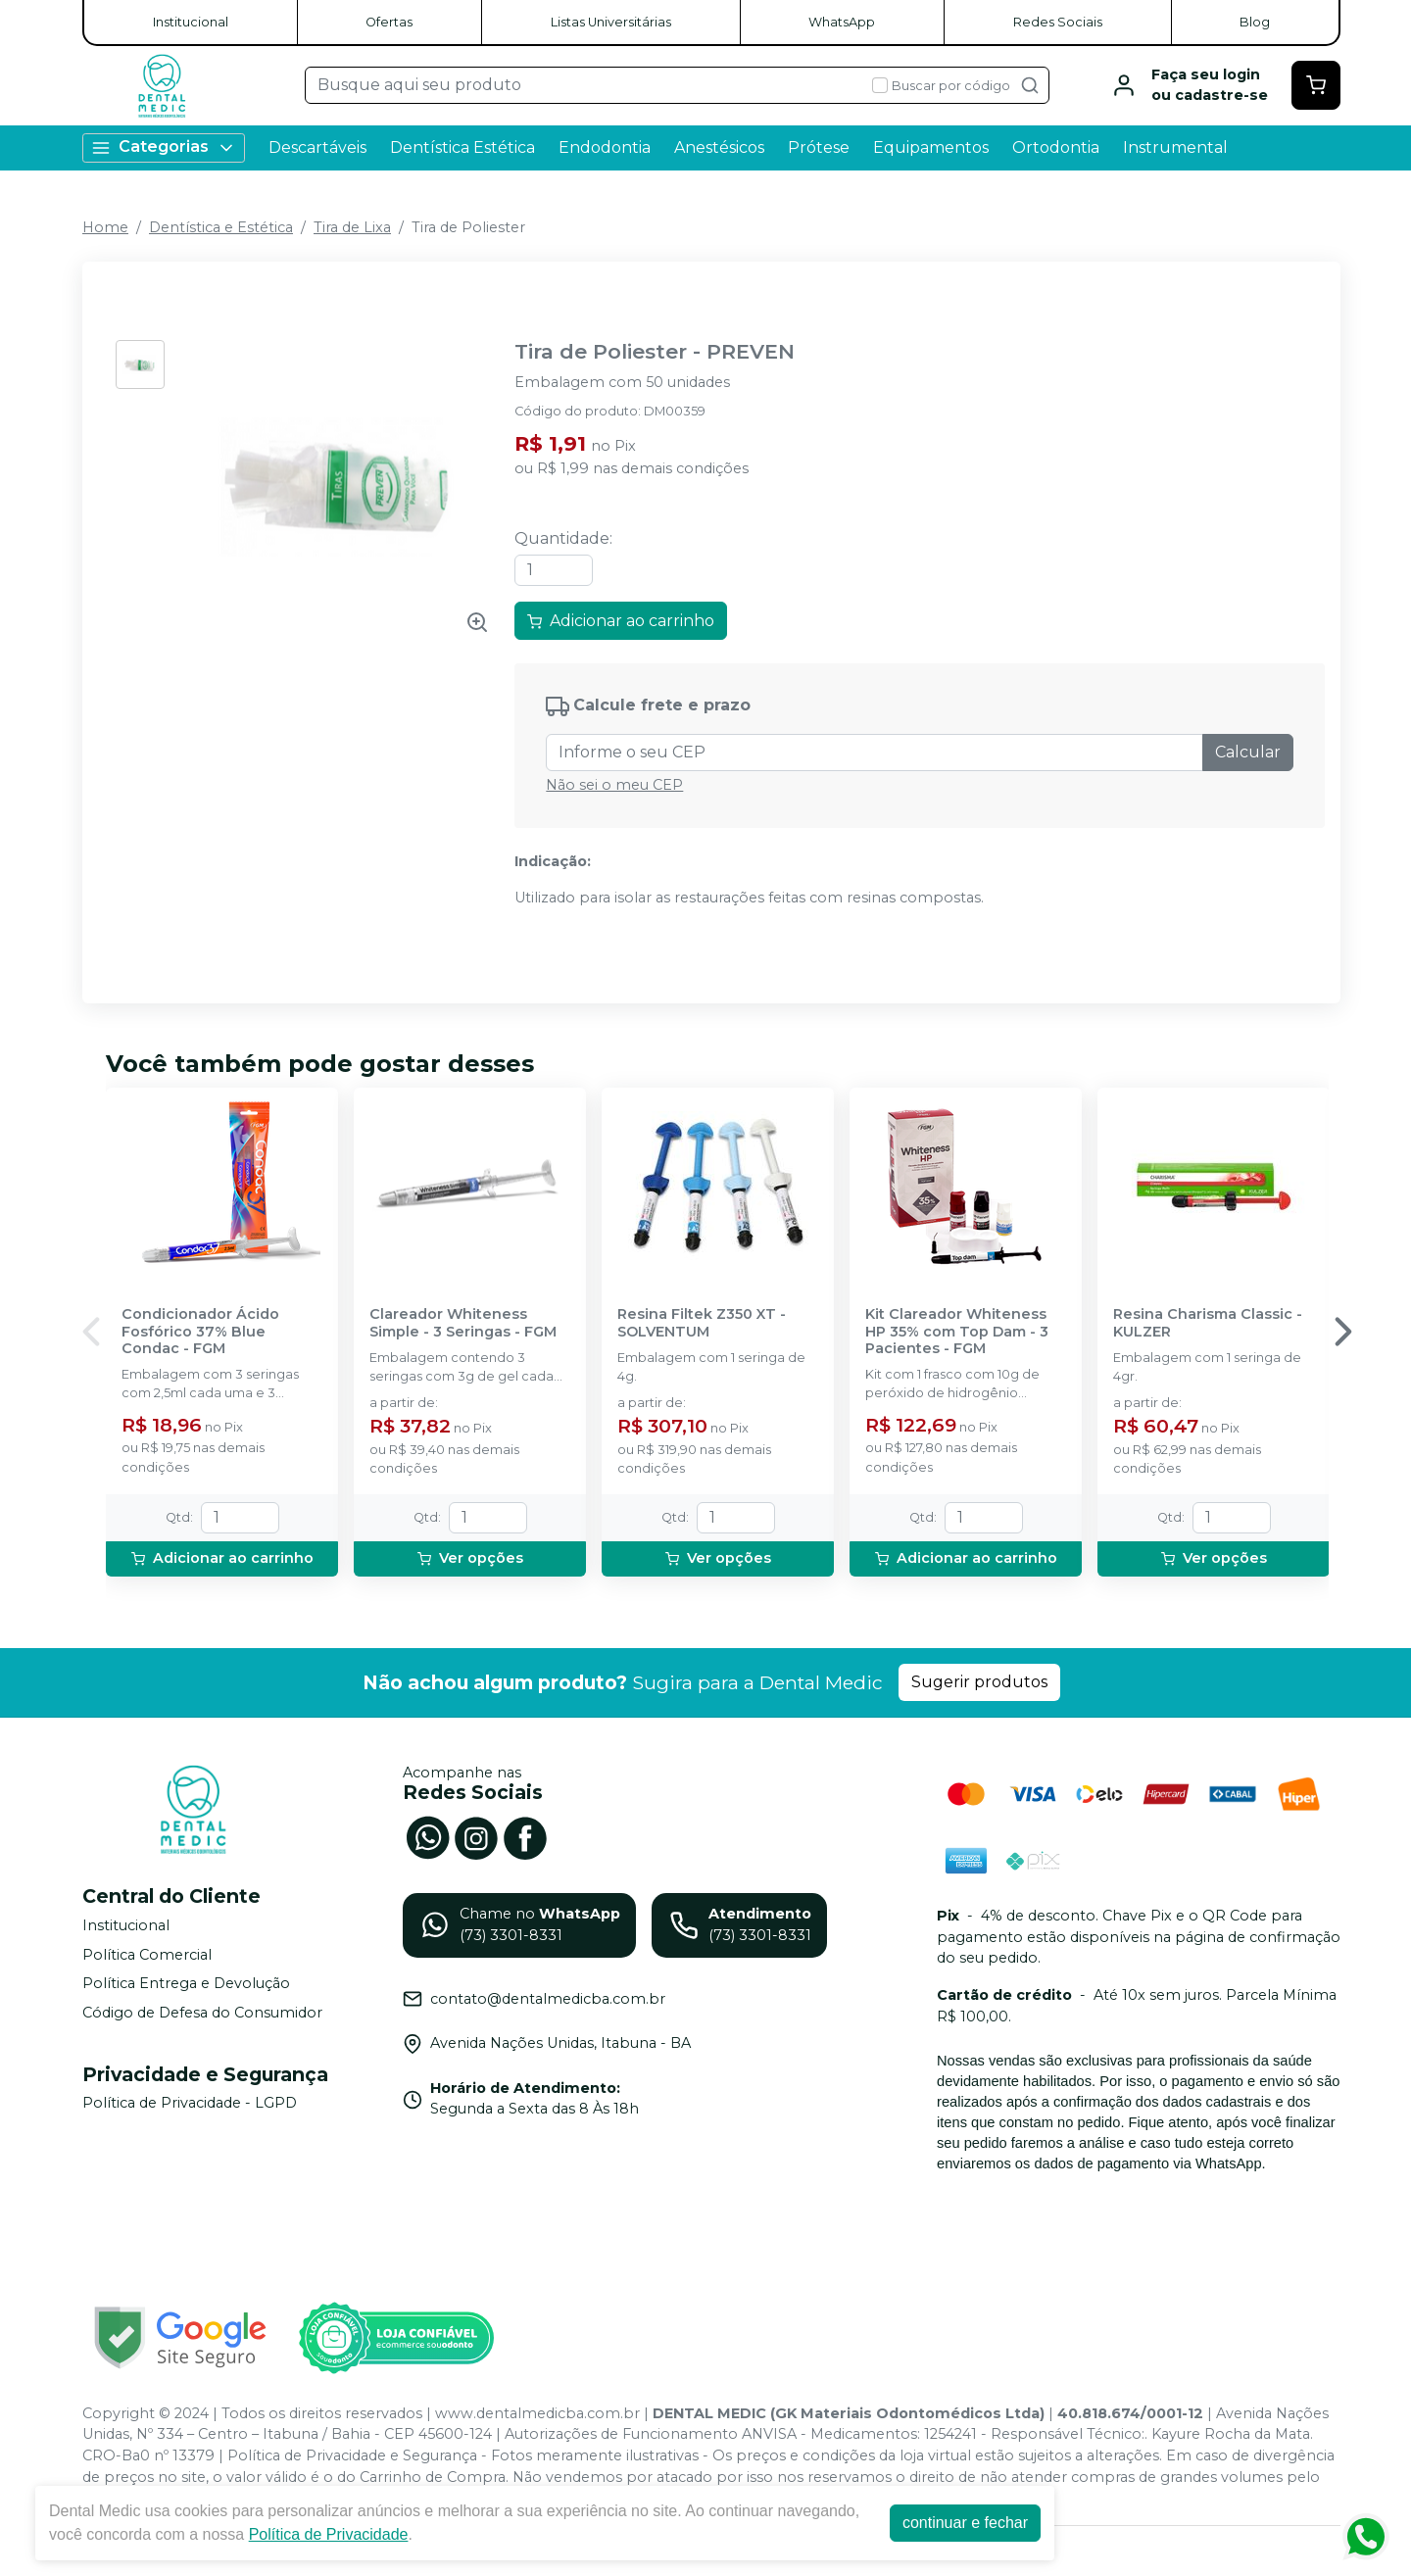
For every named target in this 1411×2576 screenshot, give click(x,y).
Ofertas (389, 22)
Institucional (190, 22)
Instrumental (1175, 147)
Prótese (819, 147)
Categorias (163, 147)
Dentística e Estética (221, 227)
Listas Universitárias (611, 22)
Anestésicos (719, 147)
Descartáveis (317, 147)
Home (105, 227)
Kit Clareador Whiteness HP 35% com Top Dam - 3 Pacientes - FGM (956, 1331)
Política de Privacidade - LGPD (189, 2104)
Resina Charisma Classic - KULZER (1207, 1322)
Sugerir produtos (979, 1682)
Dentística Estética (462, 147)
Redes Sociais (1057, 22)
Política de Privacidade (329, 2534)
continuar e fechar (965, 2522)
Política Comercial (147, 1955)
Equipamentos (931, 147)
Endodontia (605, 147)
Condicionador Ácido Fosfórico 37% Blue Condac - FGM (200, 1331)
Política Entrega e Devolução (186, 1983)
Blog (1255, 22)
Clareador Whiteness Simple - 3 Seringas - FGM (463, 1322)
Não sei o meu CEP (614, 785)
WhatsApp (841, 22)
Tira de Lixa (352, 227)
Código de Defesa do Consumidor (202, 2012)
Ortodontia (1055, 147)
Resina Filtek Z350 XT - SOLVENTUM (701, 1322)
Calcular (1248, 752)
